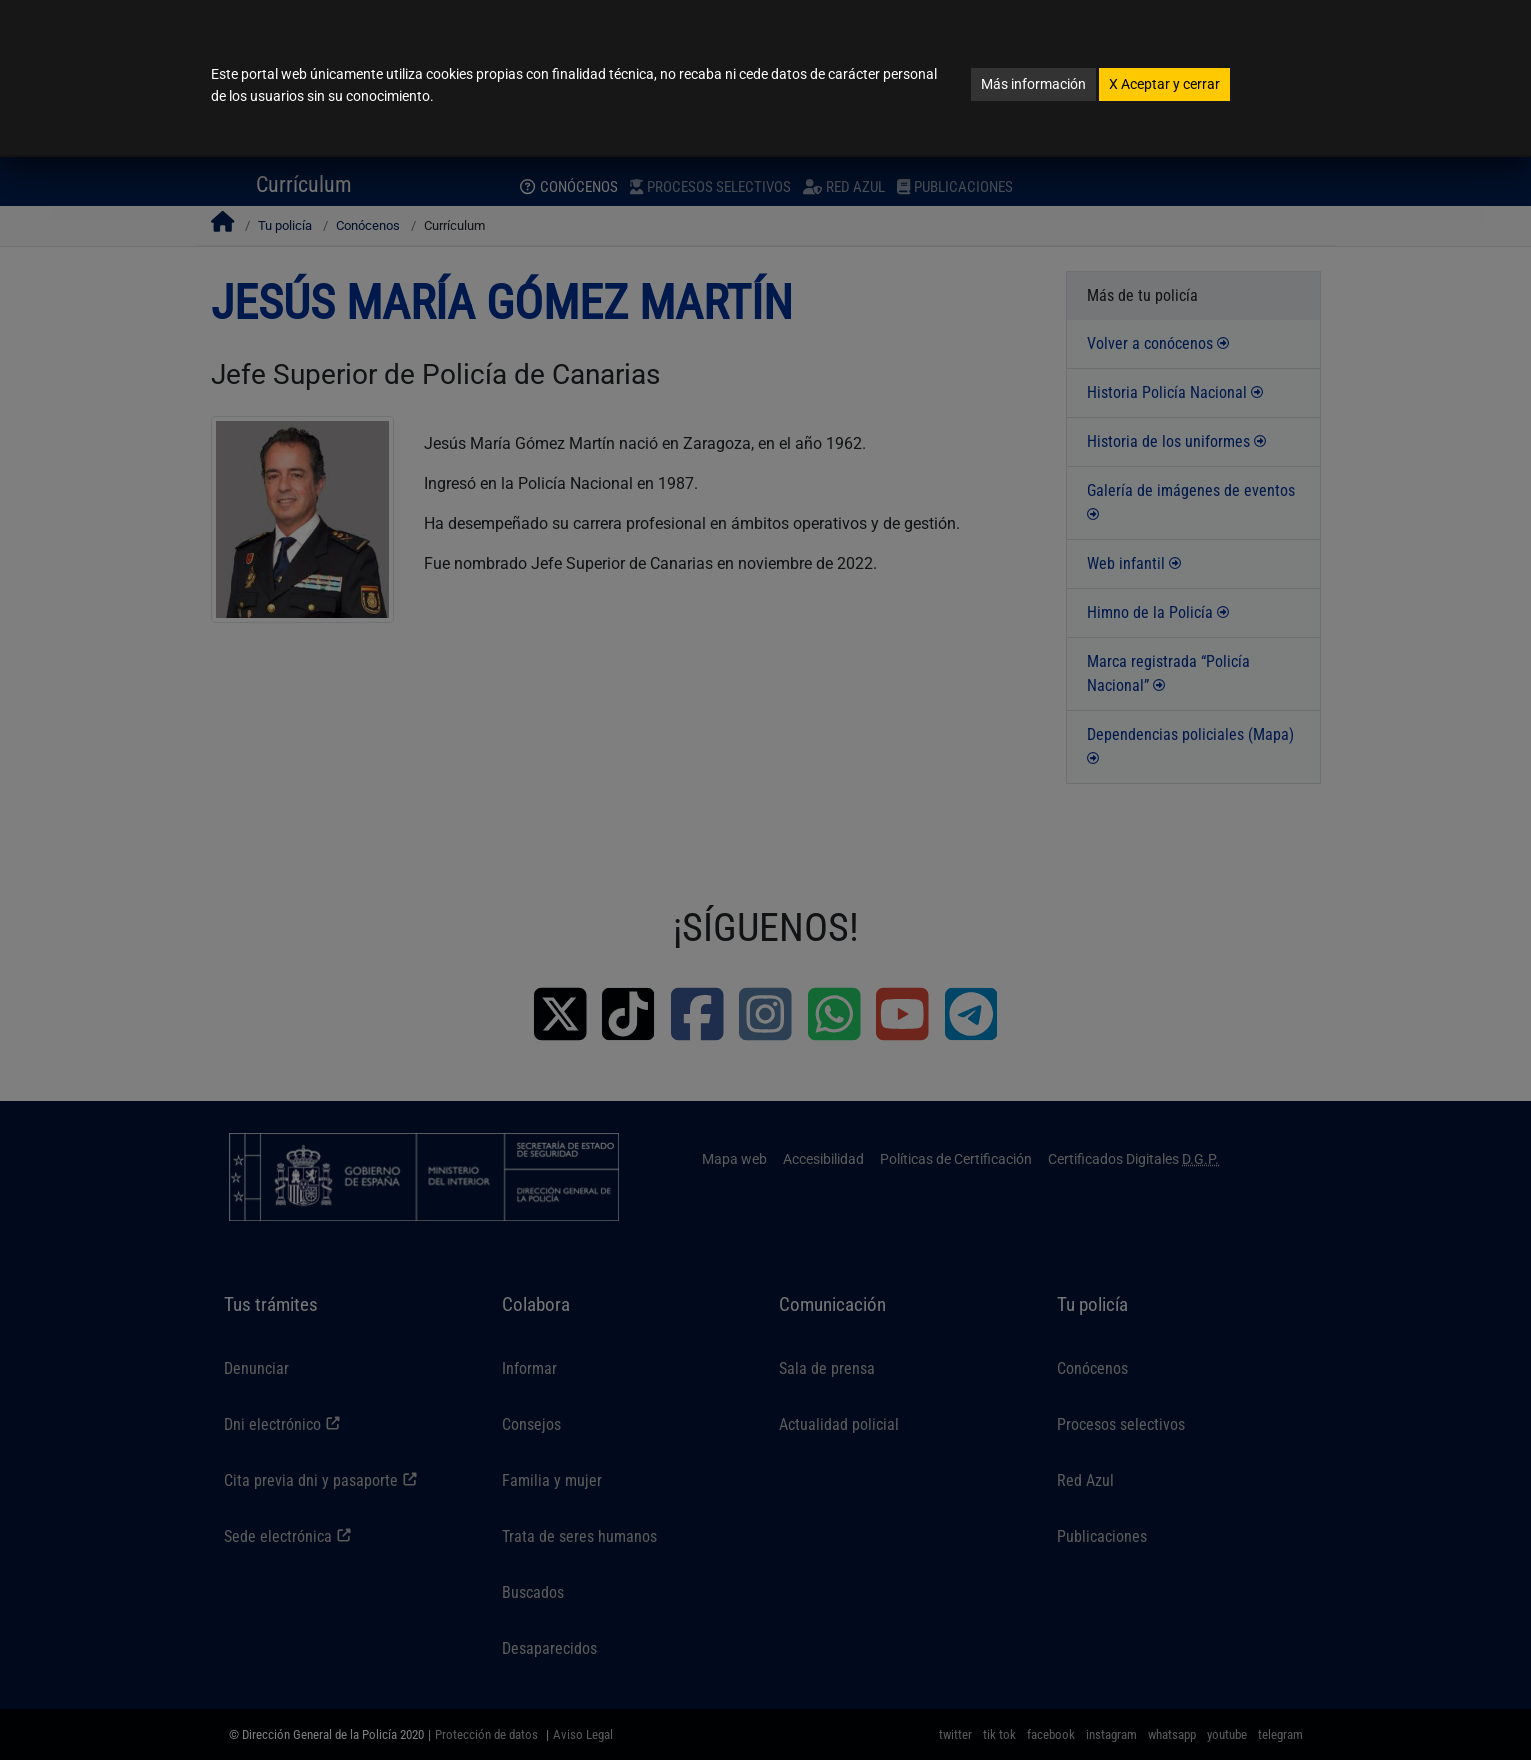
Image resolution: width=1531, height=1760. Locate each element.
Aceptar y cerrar (1164, 84)
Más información (1033, 84)
